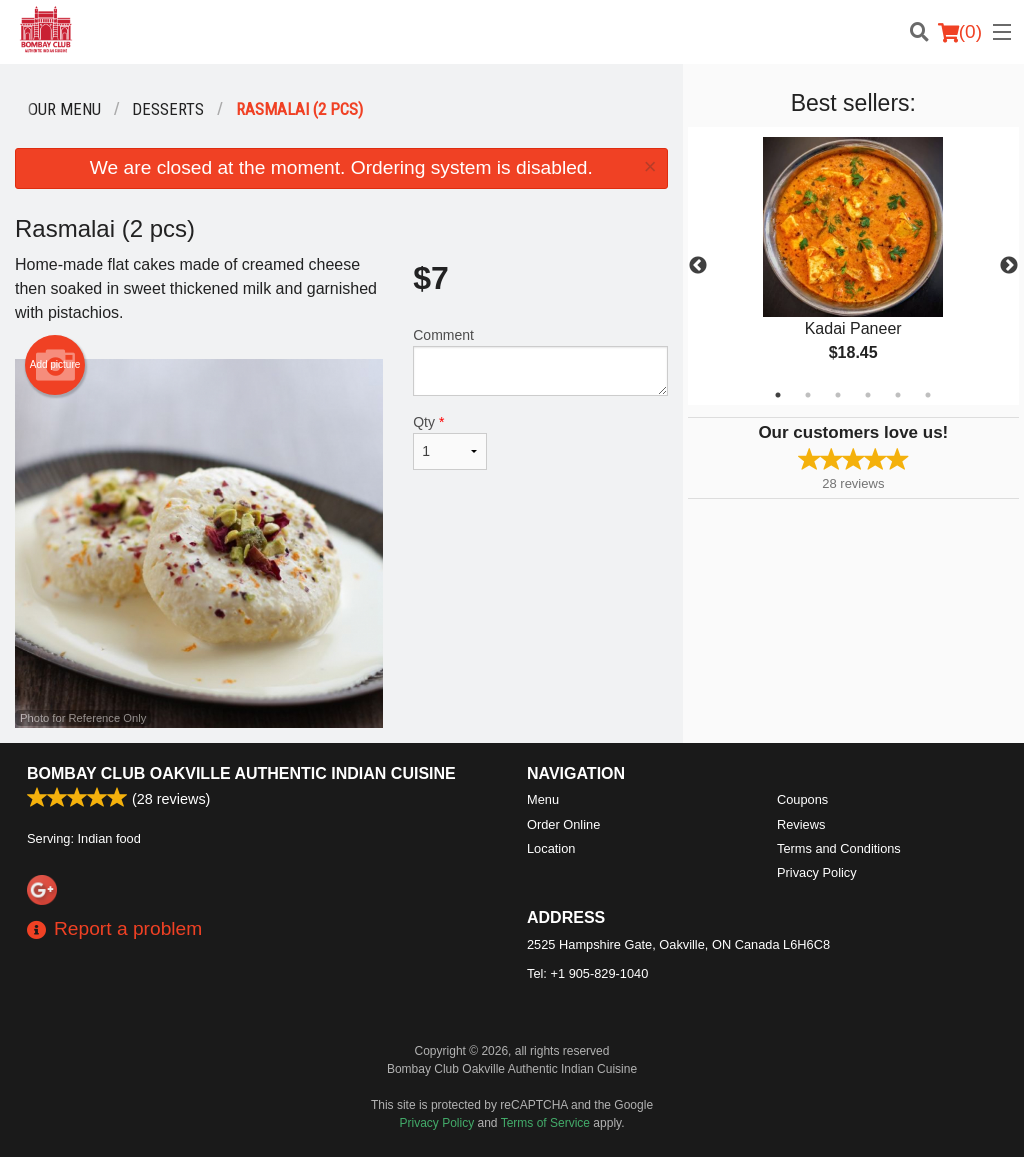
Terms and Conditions (839, 848)
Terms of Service (545, 1123)
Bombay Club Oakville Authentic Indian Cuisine (241, 773)
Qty (450, 442)
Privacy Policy (817, 872)
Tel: (587, 973)
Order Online (563, 824)
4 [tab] (868, 395)
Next (1009, 266)
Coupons (802, 799)
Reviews (801, 824)
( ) (960, 32)
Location (551, 848)
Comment (540, 361)
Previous (698, 266)
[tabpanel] (853, 266)
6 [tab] (928, 395)
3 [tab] (838, 395)
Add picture (55, 365)
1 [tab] (778, 395)
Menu (543, 799)
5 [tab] (898, 395)
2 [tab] (808, 395)
